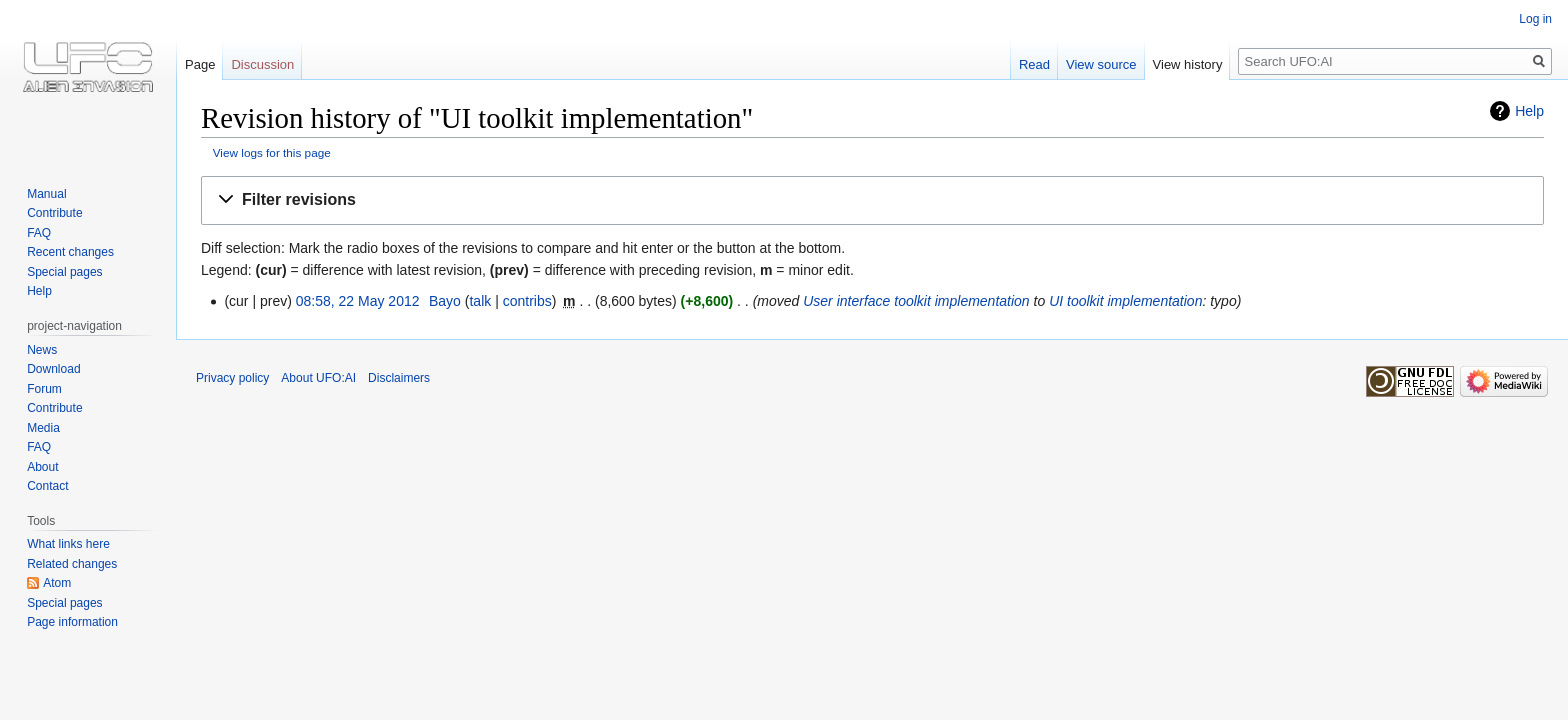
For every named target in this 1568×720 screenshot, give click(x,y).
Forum (44, 389)
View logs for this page (272, 152)
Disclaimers (399, 378)
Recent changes (70, 252)
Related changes (72, 564)
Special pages (64, 272)
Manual (46, 194)
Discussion (262, 64)
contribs (527, 301)
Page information (72, 622)
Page (200, 64)
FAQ (39, 233)
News (42, 350)
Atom (57, 583)
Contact (47, 486)
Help (1529, 111)
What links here (68, 544)
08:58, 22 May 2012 (358, 301)
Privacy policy (232, 378)
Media (43, 428)
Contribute (54, 213)
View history (1188, 64)
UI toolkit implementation (1125, 301)
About (42, 467)
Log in (1535, 19)
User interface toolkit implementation (916, 301)
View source (1101, 64)
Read (1034, 64)
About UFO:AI (318, 378)
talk (480, 301)
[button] (872, 200)
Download (53, 369)
